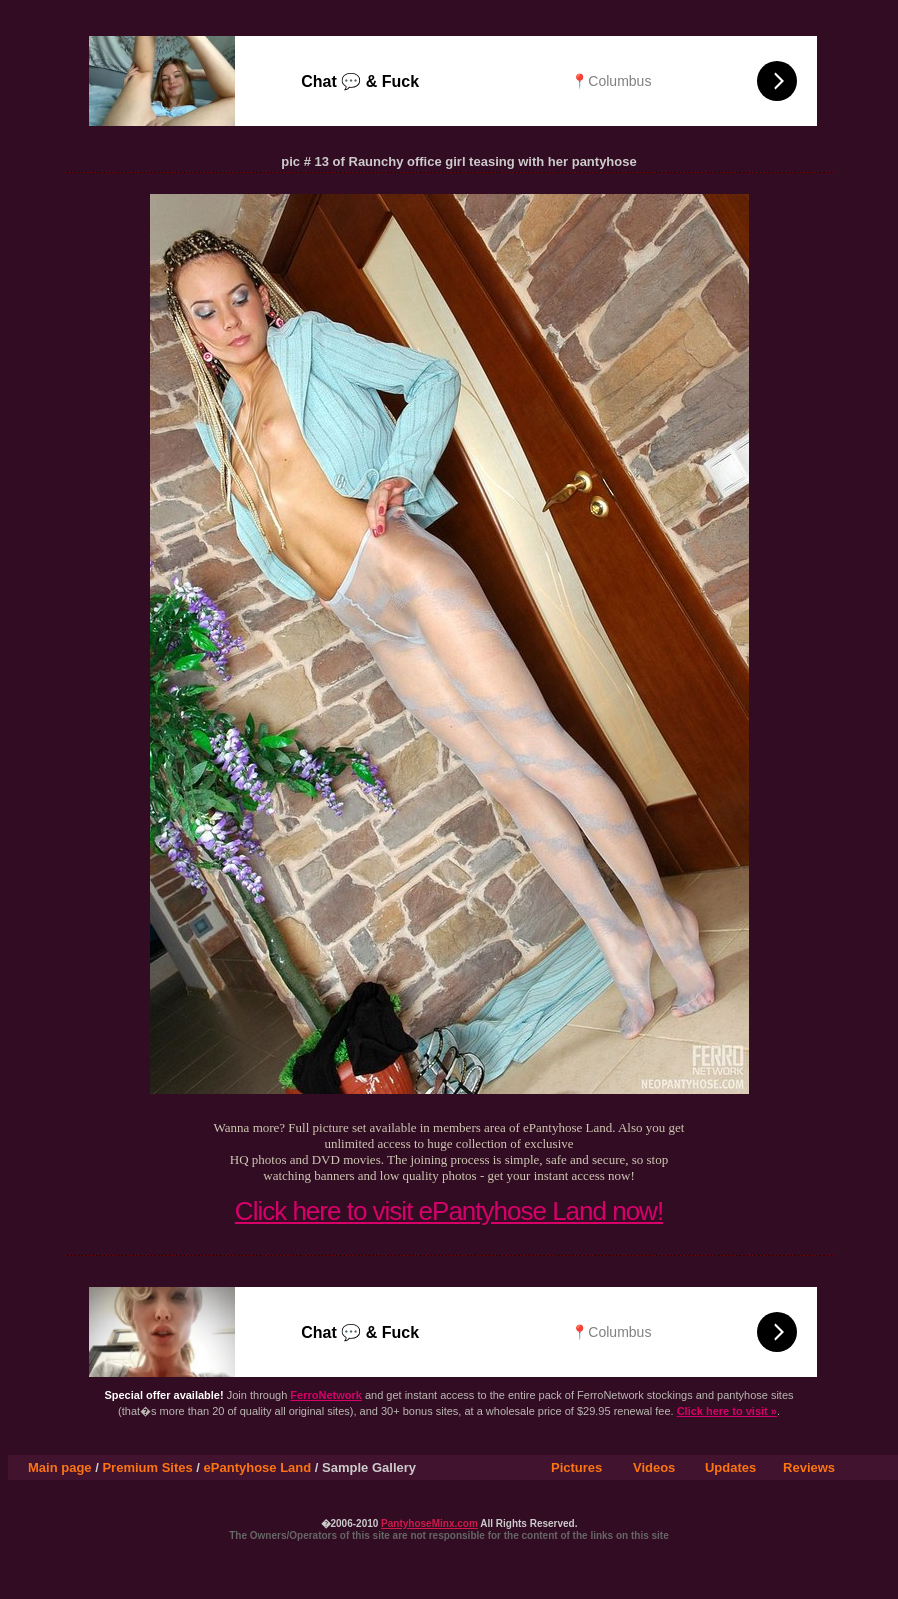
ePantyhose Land (258, 1467)
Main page (60, 1467)
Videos (654, 1467)
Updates (730, 1467)
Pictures (576, 1467)
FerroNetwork (326, 1395)
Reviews (809, 1467)
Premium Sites (147, 1467)
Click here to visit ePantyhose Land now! (449, 1211)
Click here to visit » (727, 1411)
